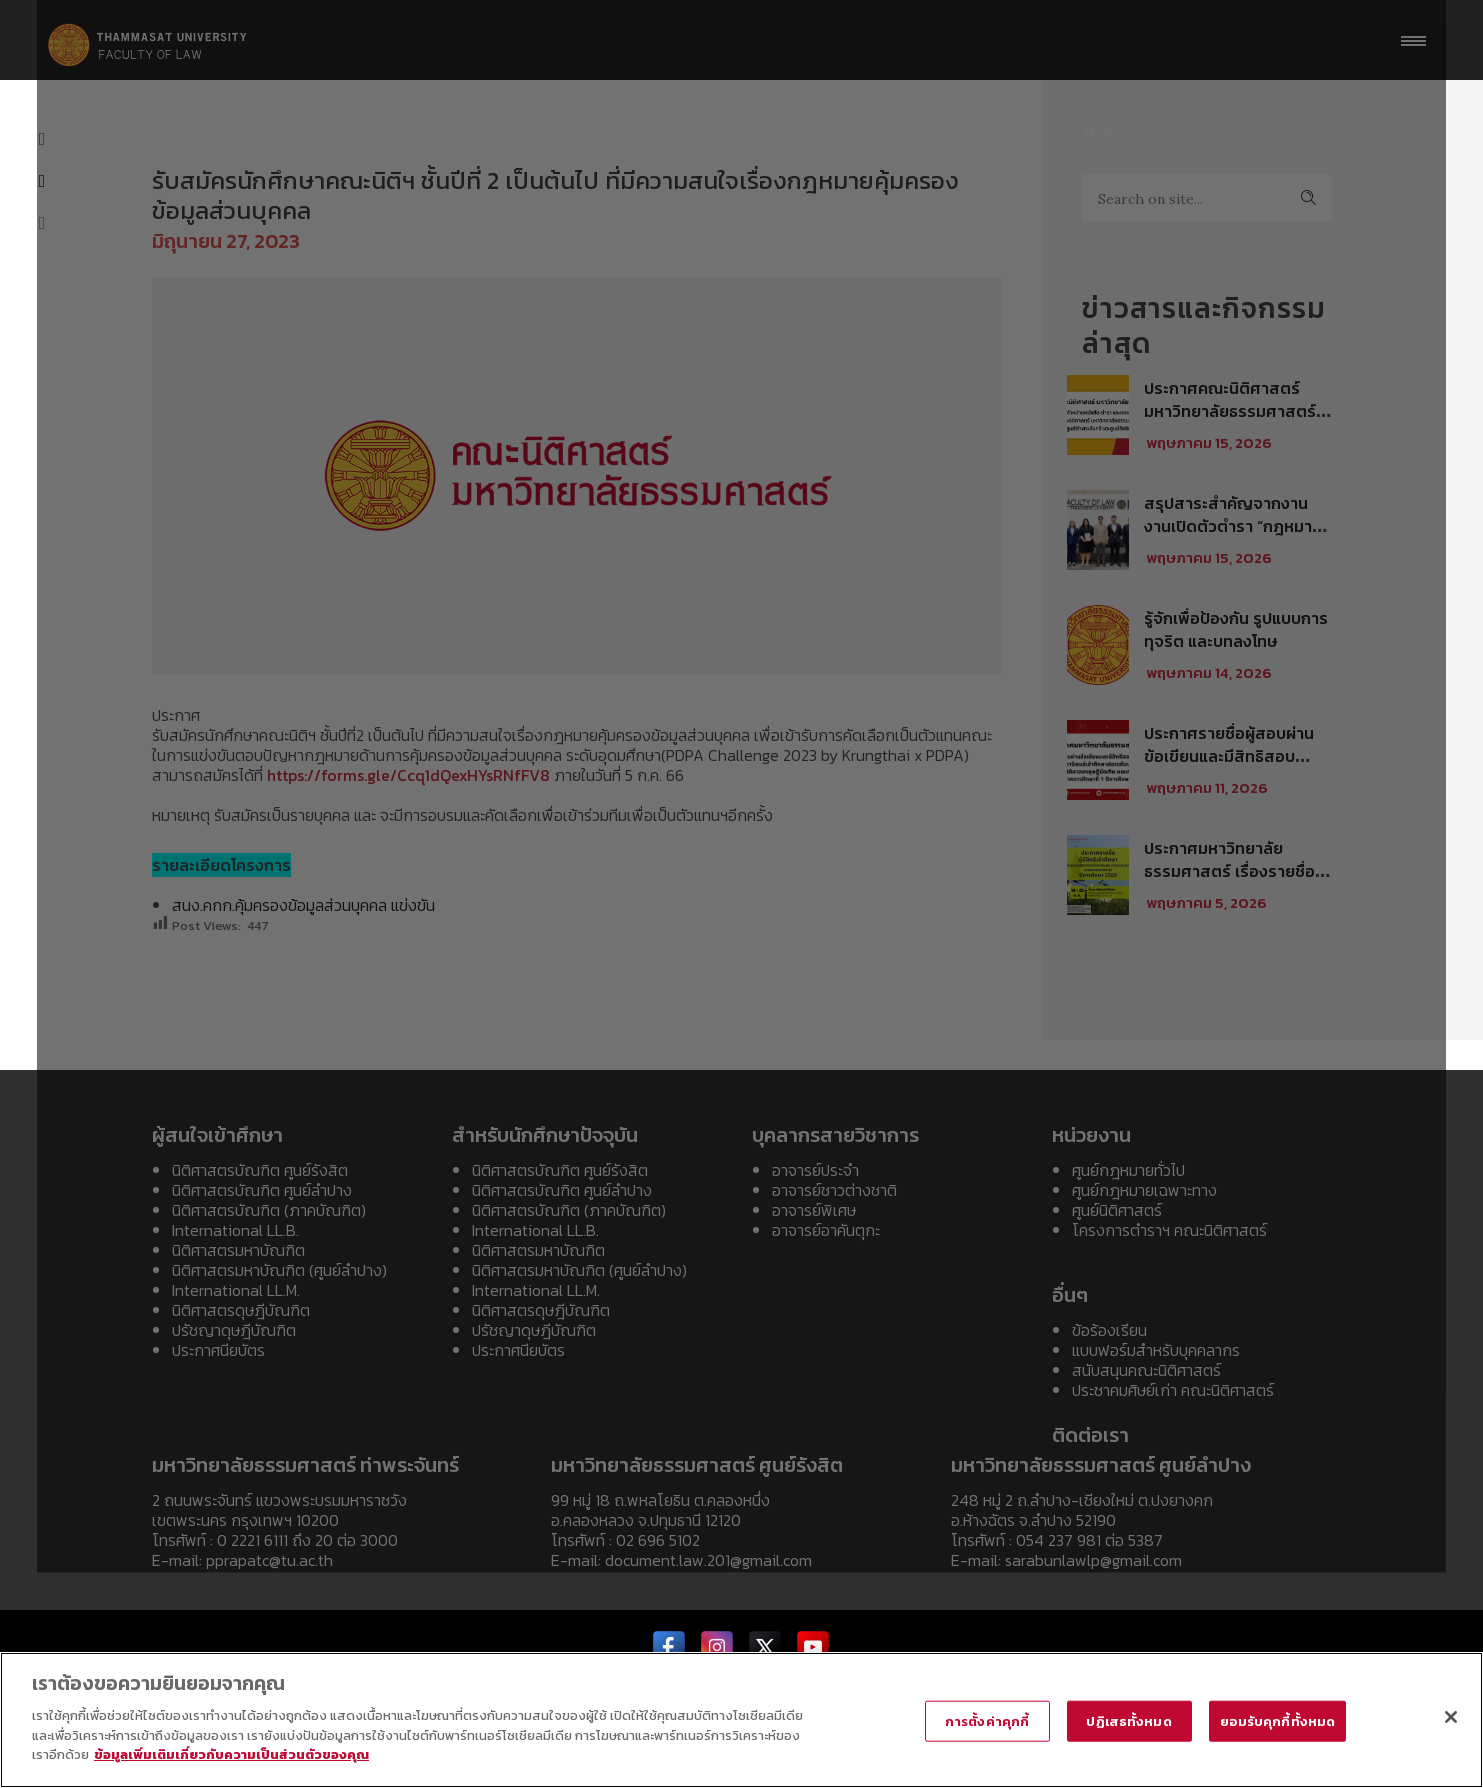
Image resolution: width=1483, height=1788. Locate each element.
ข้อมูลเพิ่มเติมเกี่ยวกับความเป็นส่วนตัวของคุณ (231, 1754)
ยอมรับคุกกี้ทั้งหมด (1278, 1720)
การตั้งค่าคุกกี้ (987, 1720)
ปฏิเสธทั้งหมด (1128, 1720)
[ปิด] (1451, 1717)
